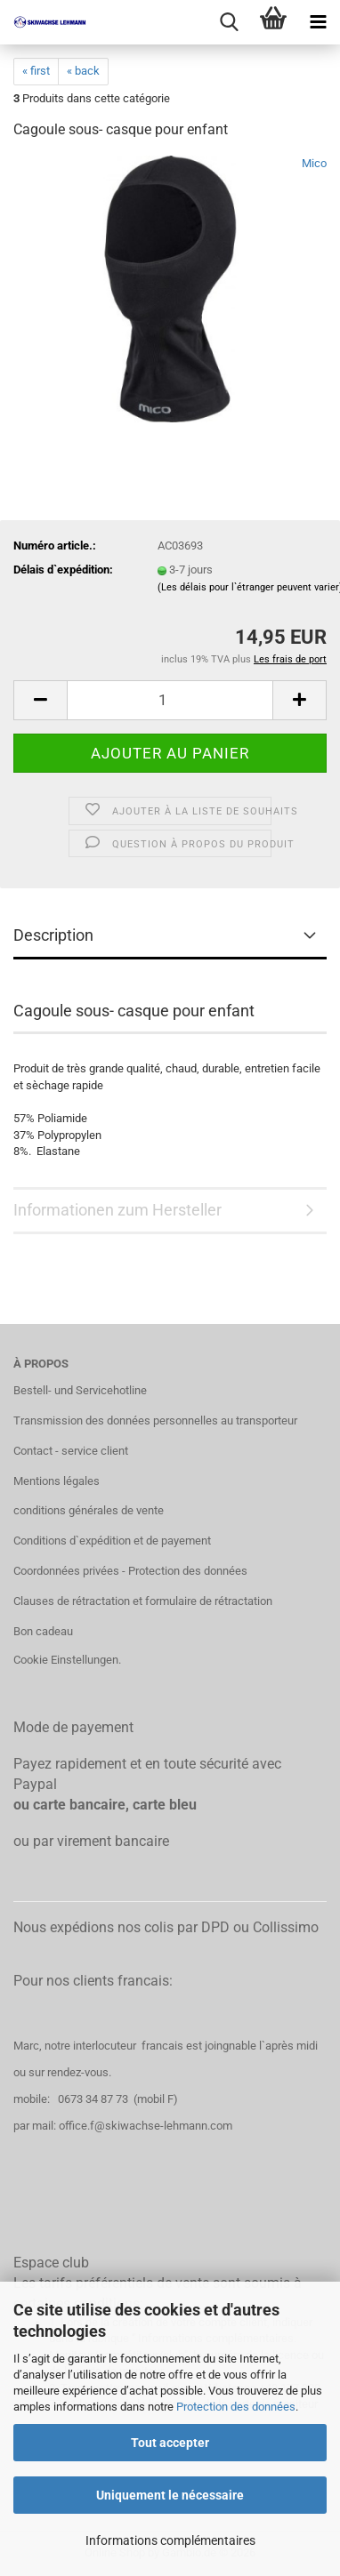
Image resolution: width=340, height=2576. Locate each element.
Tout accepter (170, 2443)
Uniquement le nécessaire (170, 2495)
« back (83, 70)
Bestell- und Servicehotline (80, 1390)
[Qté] (170, 700)
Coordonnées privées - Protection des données (130, 1570)
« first (36, 70)
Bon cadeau (43, 1631)
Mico (314, 163)
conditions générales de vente (88, 1510)
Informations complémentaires (170, 2540)
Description (53, 935)
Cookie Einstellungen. (67, 1659)
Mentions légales (56, 1481)
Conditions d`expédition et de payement (112, 1540)
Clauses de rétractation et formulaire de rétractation (142, 1601)
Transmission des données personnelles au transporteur (155, 1420)
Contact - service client (70, 1450)
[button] (40, 700)
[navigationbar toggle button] (317, 22)
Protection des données (235, 2406)
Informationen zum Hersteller (117, 1209)
